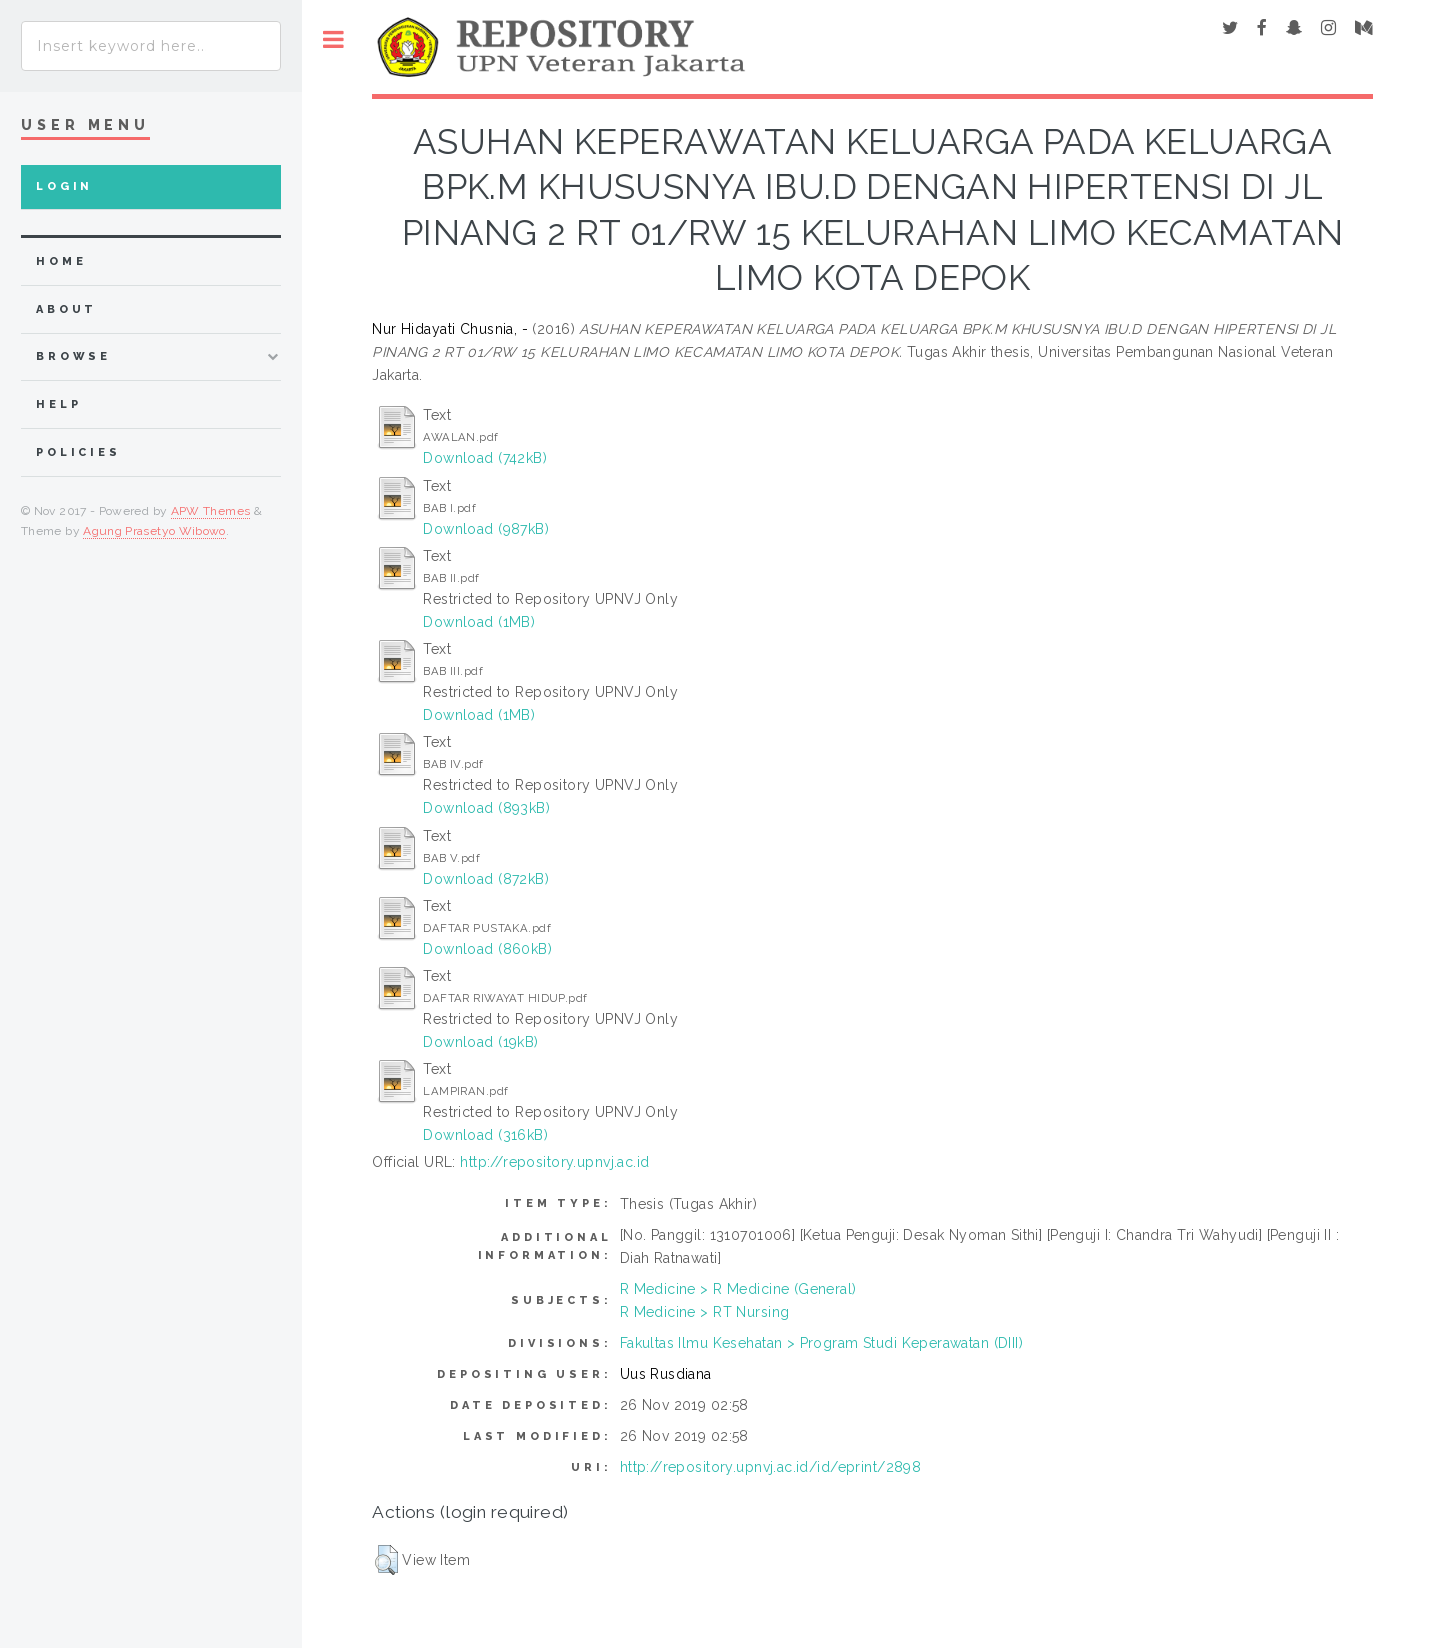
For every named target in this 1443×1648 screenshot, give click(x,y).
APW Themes (211, 511)
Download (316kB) (485, 1135)
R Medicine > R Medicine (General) (738, 1289)
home (61, 261)
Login (64, 186)
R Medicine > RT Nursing (705, 1312)
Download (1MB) (479, 622)
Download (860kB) (487, 949)
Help (58, 404)
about (66, 309)
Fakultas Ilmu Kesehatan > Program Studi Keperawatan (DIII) (821, 1343)
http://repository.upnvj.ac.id (554, 1162)
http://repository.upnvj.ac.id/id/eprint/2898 (770, 1467)
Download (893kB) (486, 808)
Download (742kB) (485, 458)
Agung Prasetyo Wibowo (154, 531)
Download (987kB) (486, 529)
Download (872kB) (486, 879)
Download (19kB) (480, 1042)
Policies (78, 452)
